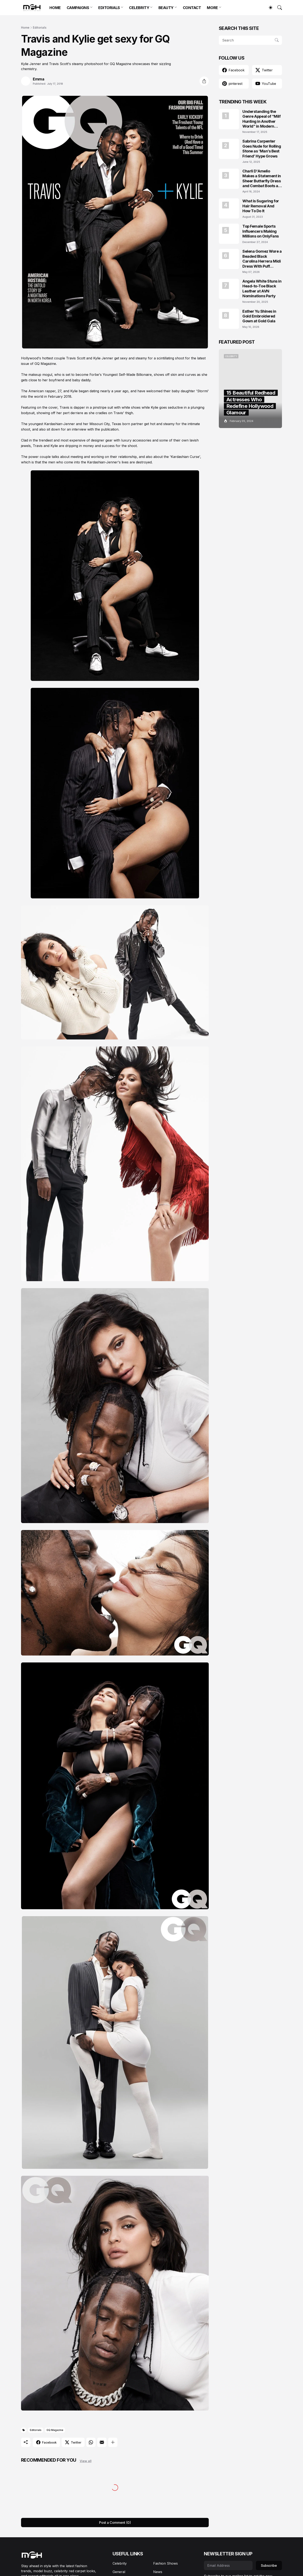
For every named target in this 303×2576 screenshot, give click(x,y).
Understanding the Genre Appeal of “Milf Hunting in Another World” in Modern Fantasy (261, 119)
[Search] (278, 7)
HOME (55, 7)
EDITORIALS (109, 7)
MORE (212, 7)
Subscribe (269, 2565)
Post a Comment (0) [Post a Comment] (115, 2522)
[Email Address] (228, 2565)
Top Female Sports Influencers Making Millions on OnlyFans (260, 231)
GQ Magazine (55, 2430)
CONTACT (192, 7)
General (119, 2572)
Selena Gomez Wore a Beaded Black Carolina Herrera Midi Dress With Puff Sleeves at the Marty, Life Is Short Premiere (262, 259)
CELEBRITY (139, 7)
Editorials (40, 27)
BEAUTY (166, 7)
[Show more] (112, 2442)
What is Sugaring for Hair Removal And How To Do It (260, 206)
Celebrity (120, 2563)
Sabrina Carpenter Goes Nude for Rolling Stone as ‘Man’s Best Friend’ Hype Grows (261, 148)
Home (25, 27)
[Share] (204, 81)
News (157, 2572)
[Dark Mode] (268, 7)
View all (86, 2461)
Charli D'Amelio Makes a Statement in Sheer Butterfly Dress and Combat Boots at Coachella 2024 (261, 178)
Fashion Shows (165, 2563)
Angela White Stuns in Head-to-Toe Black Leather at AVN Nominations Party (262, 288)
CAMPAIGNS (78, 7)
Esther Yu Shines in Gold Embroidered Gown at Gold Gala (259, 316)
